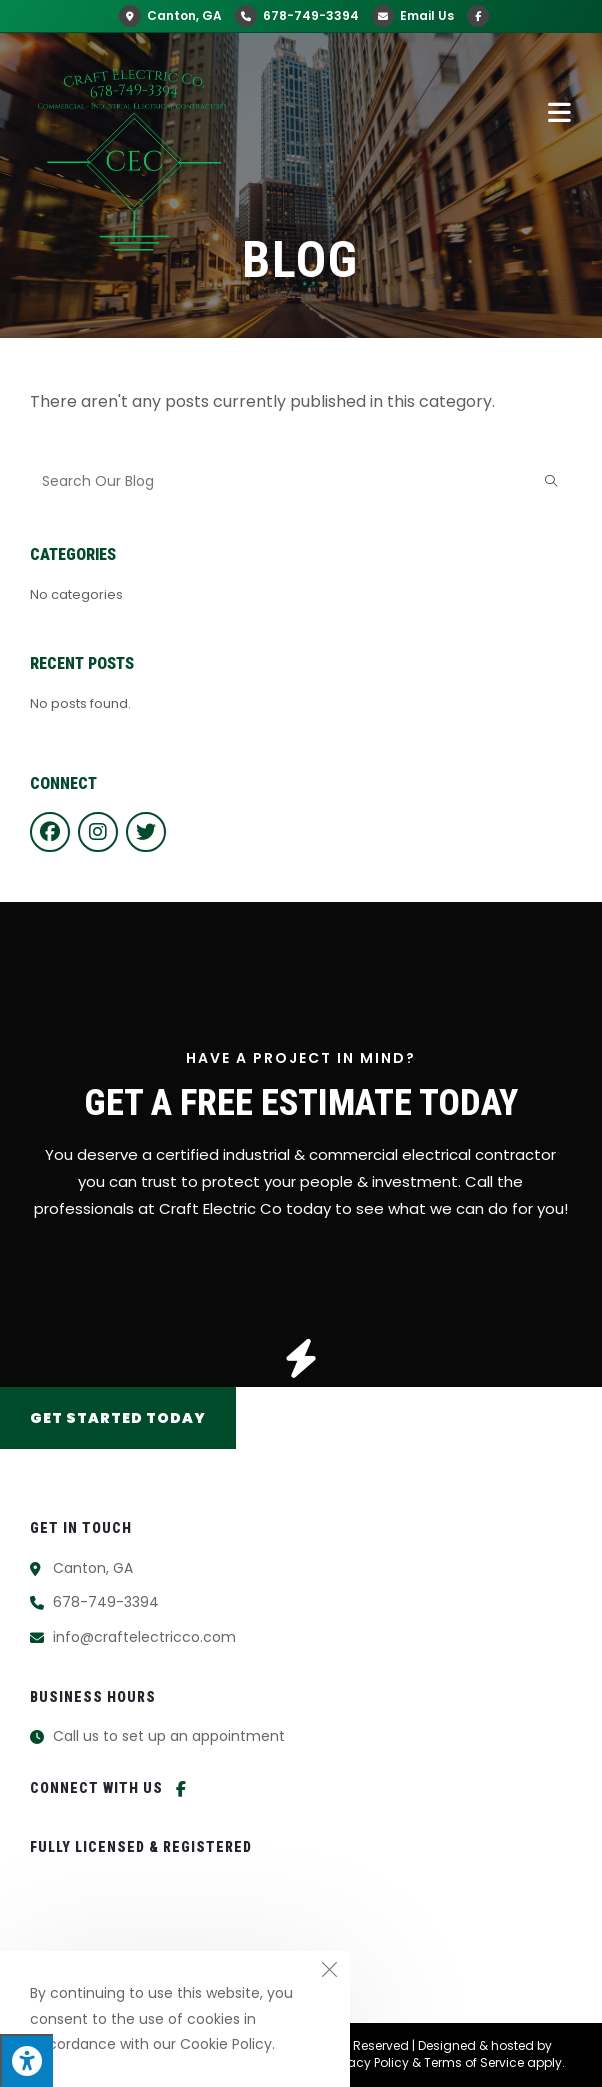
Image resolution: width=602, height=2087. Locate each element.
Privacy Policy (368, 2062)
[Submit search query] (552, 482)
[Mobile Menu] (560, 112)
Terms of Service (474, 2062)
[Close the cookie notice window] (329, 1972)
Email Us (413, 15)
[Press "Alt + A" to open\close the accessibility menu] (26, 2060)
